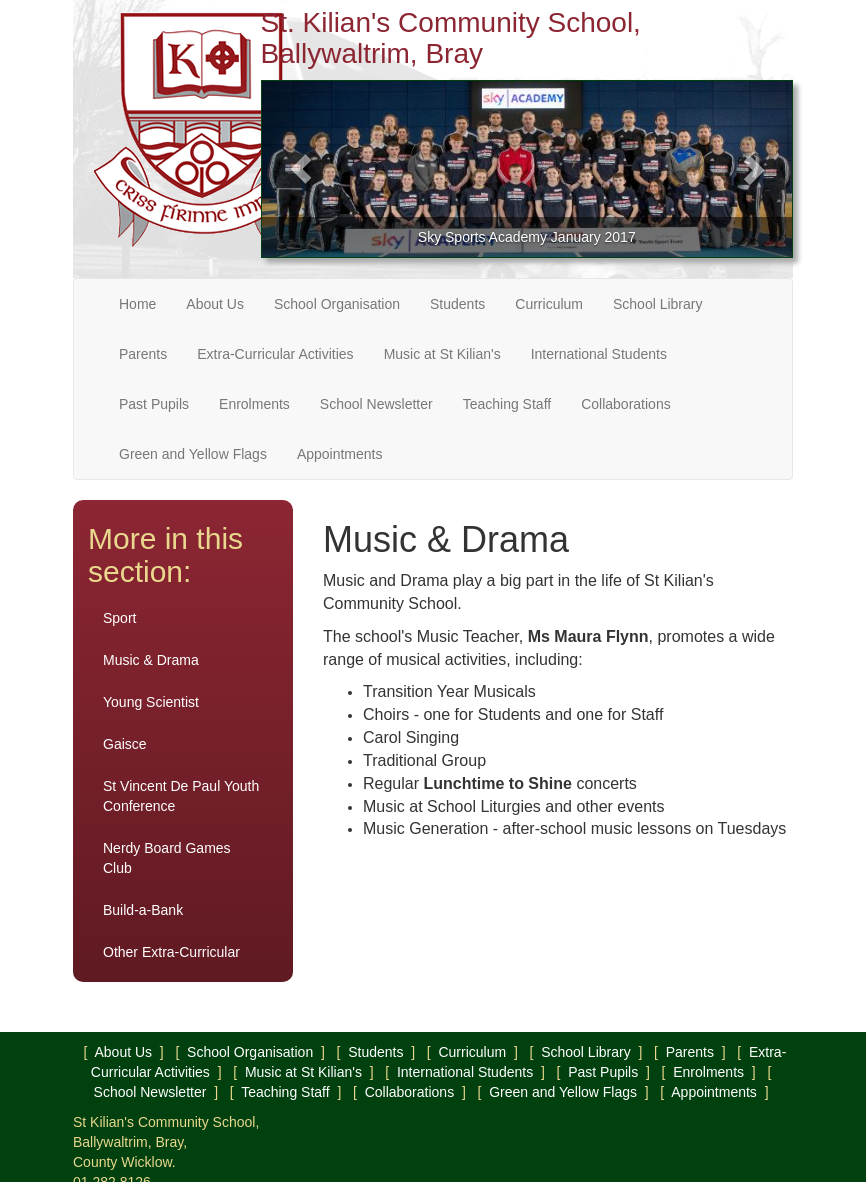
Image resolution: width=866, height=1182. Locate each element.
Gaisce (125, 744)
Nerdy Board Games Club (167, 858)
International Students (599, 354)
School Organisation (337, 304)
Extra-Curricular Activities (275, 354)
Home (137, 304)
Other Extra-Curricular (171, 952)
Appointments (340, 454)
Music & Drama (151, 660)
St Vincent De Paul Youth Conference (181, 796)
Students (457, 304)
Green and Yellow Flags (193, 454)
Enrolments (254, 404)
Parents (143, 354)
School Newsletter (376, 404)
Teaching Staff (507, 404)
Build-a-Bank (143, 910)
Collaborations (626, 404)
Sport (119, 618)
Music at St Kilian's (442, 354)
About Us (215, 304)
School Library (658, 304)
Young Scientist (151, 702)
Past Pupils (154, 404)
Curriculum (549, 304)
